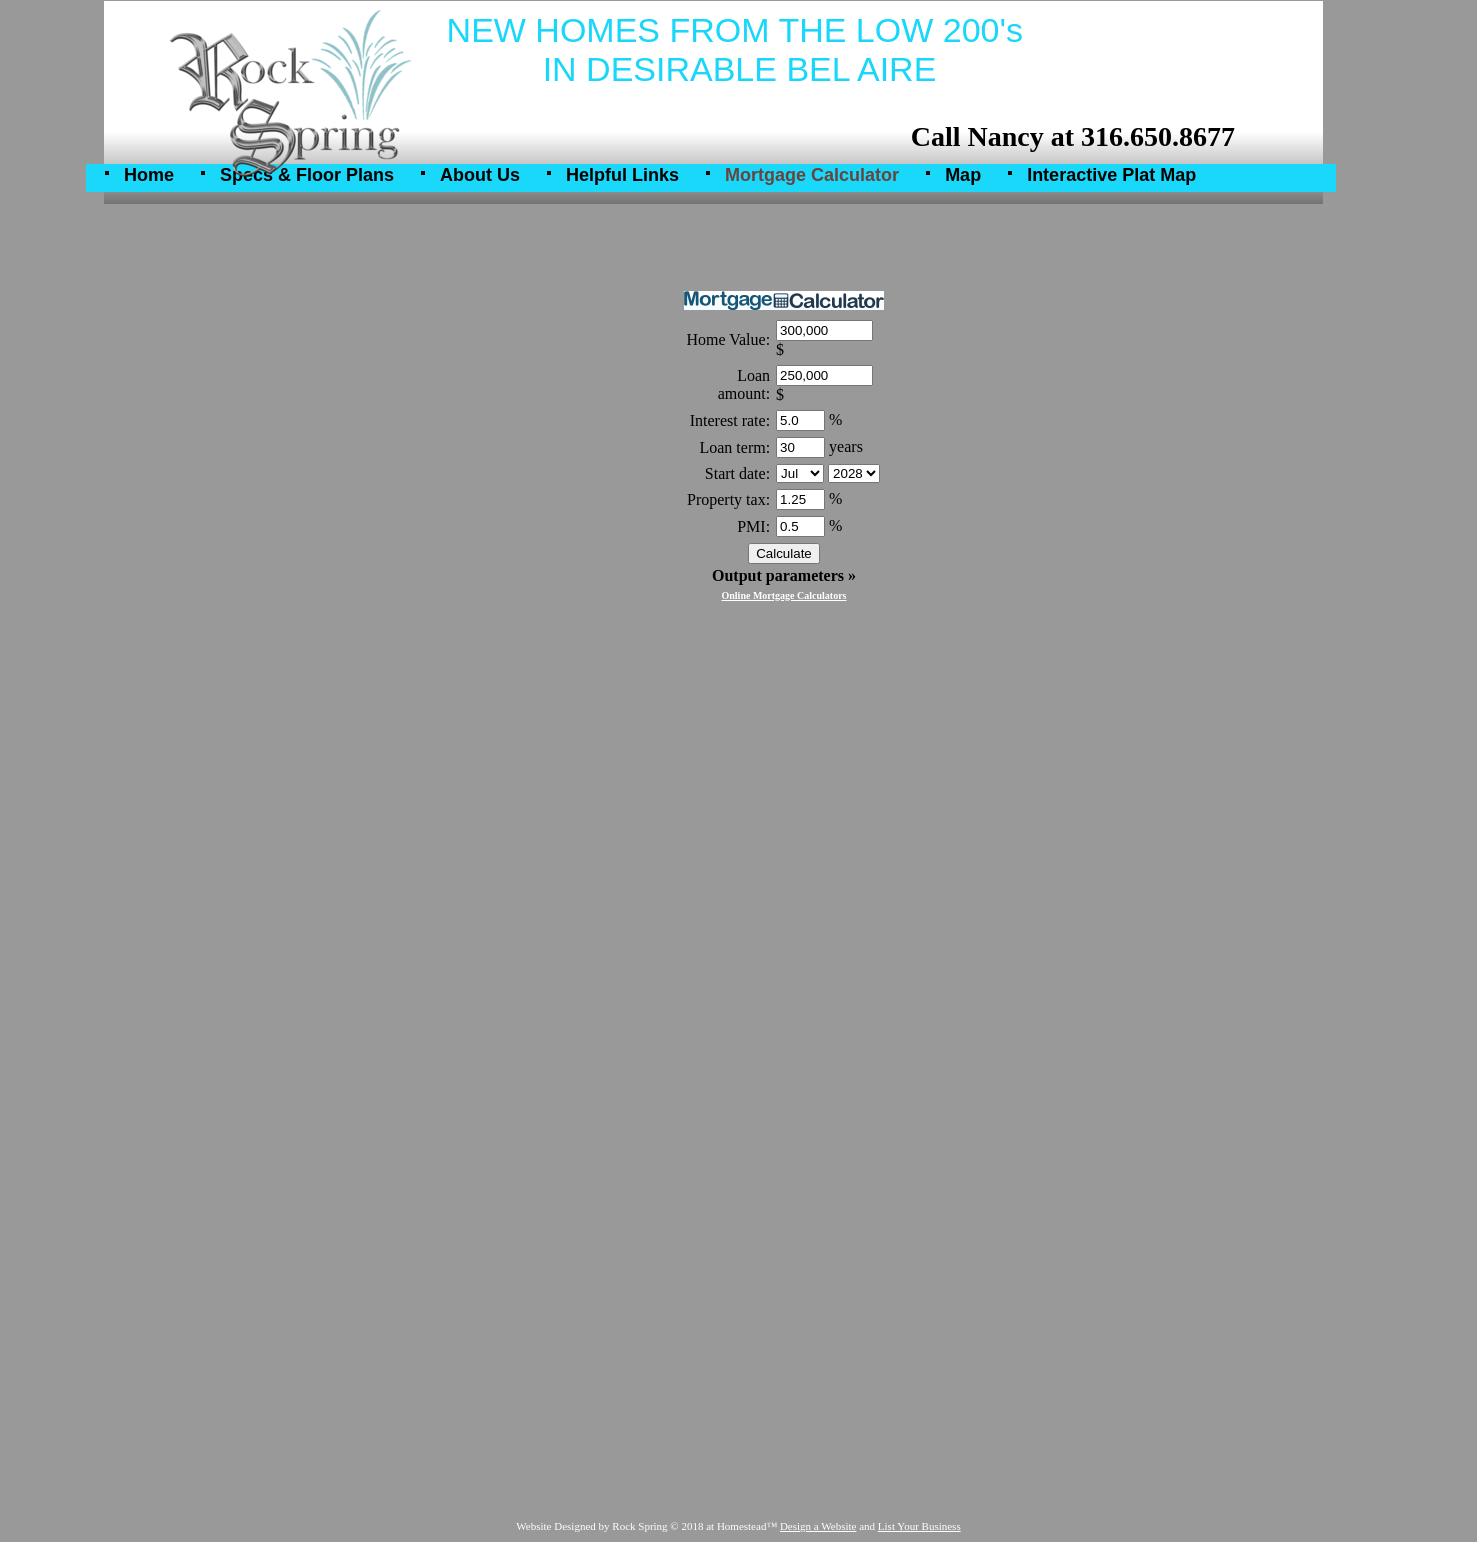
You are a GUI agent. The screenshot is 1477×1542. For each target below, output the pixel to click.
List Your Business (919, 1526)
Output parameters (784, 575)
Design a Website (818, 1526)
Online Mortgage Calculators (784, 595)
